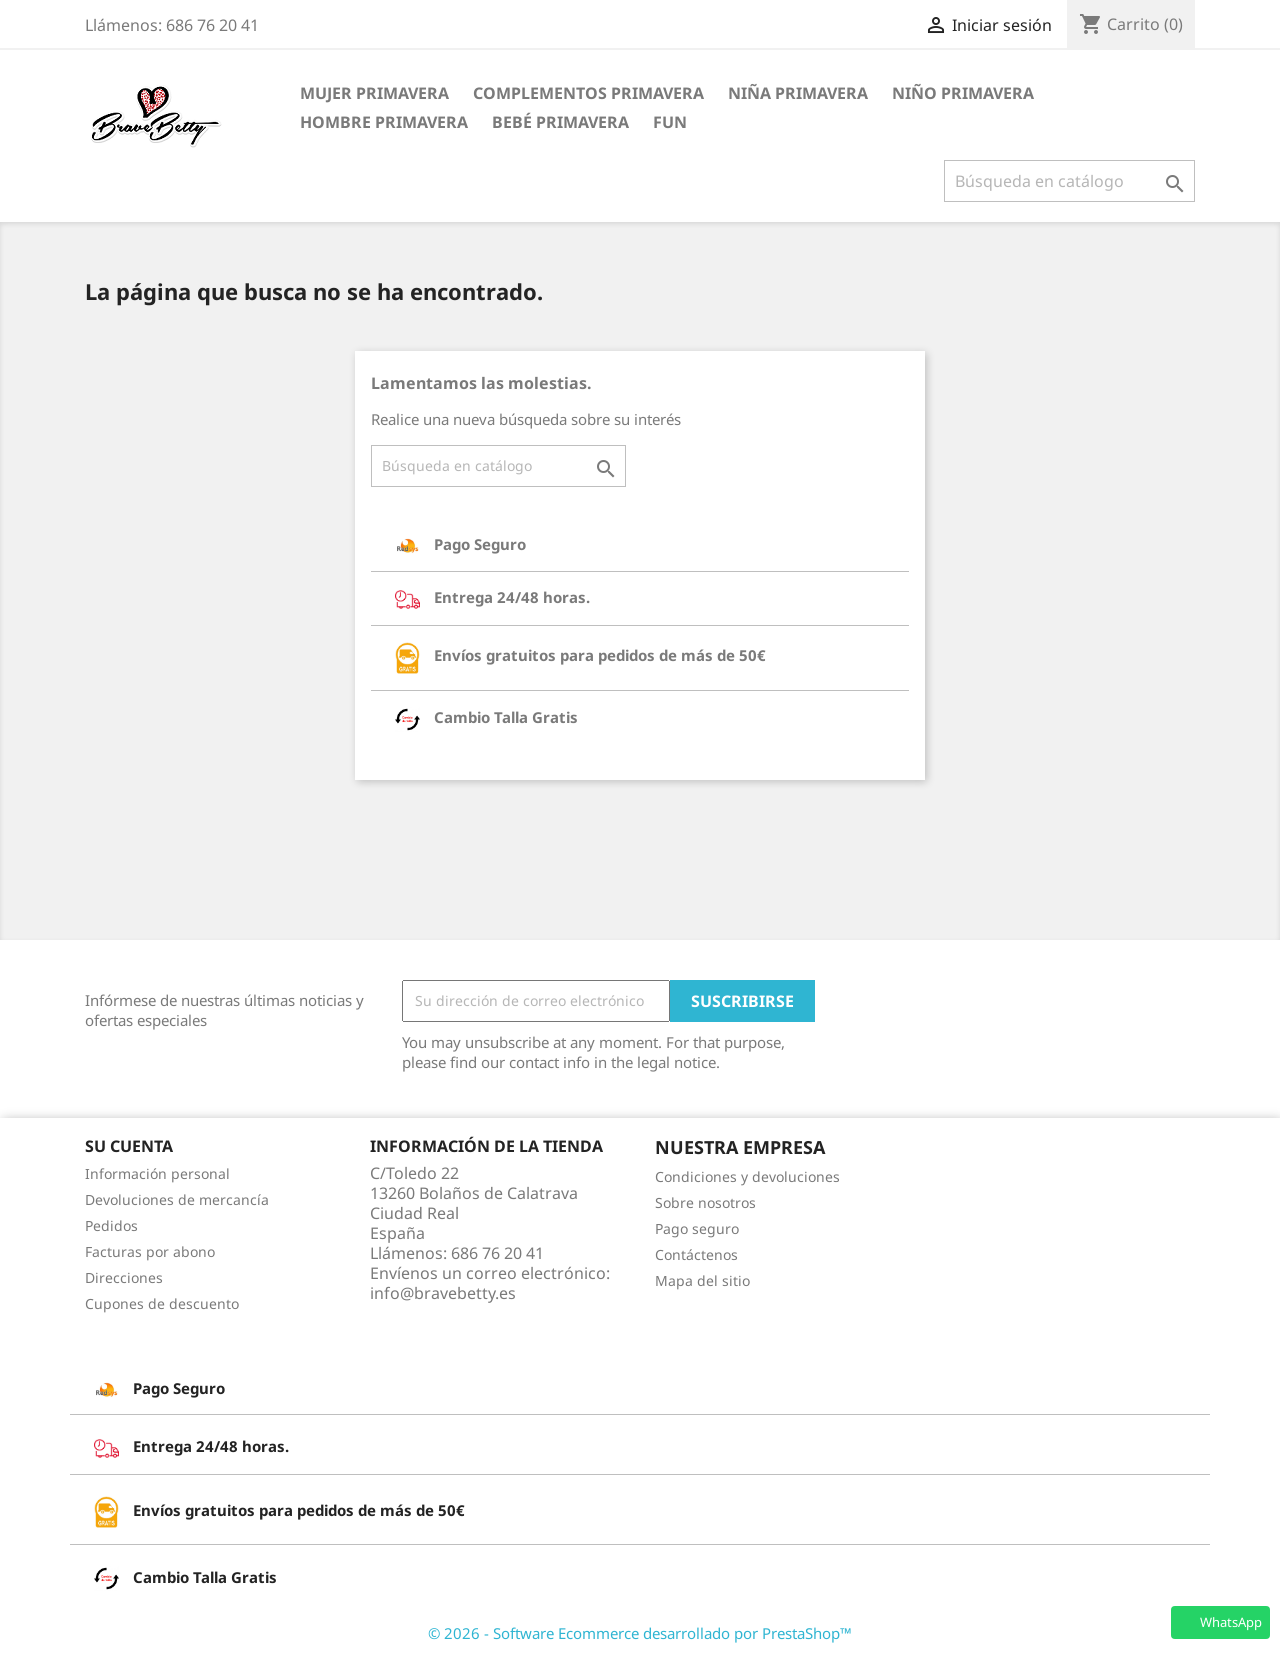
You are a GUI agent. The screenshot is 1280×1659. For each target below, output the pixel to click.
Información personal (157, 1173)
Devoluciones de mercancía (177, 1199)
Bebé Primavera (560, 122)
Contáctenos (696, 1254)
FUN (670, 122)
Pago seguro (697, 1228)
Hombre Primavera (384, 122)
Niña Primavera (798, 93)
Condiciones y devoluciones (747, 1176)
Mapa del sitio (702, 1280)
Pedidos (111, 1225)
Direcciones (124, 1277)
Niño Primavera (963, 93)
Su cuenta (129, 1146)
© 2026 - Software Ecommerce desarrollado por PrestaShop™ (640, 1633)
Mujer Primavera (374, 93)
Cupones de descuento (162, 1303)
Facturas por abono (150, 1251)
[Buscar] (1069, 181)
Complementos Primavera (588, 93)
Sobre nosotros (705, 1202)
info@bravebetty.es (443, 1293)
